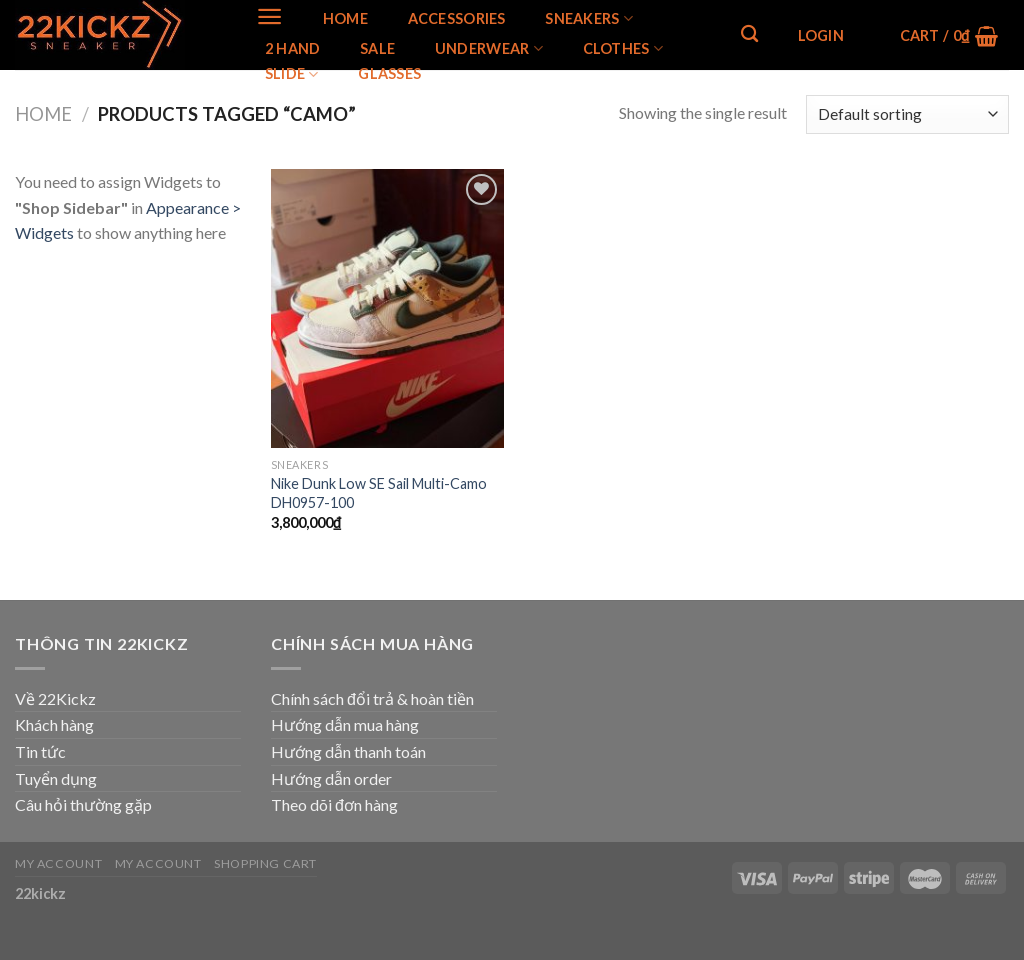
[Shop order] (907, 114)
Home (345, 19)
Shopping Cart (265, 863)
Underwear (489, 48)
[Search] (749, 34)
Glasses (389, 74)
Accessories (457, 19)
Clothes (623, 48)
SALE (377, 49)
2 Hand (293, 49)
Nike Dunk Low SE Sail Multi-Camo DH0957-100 (379, 493)
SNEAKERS (589, 18)
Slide (292, 74)
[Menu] (269, 16)
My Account (58, 863)
